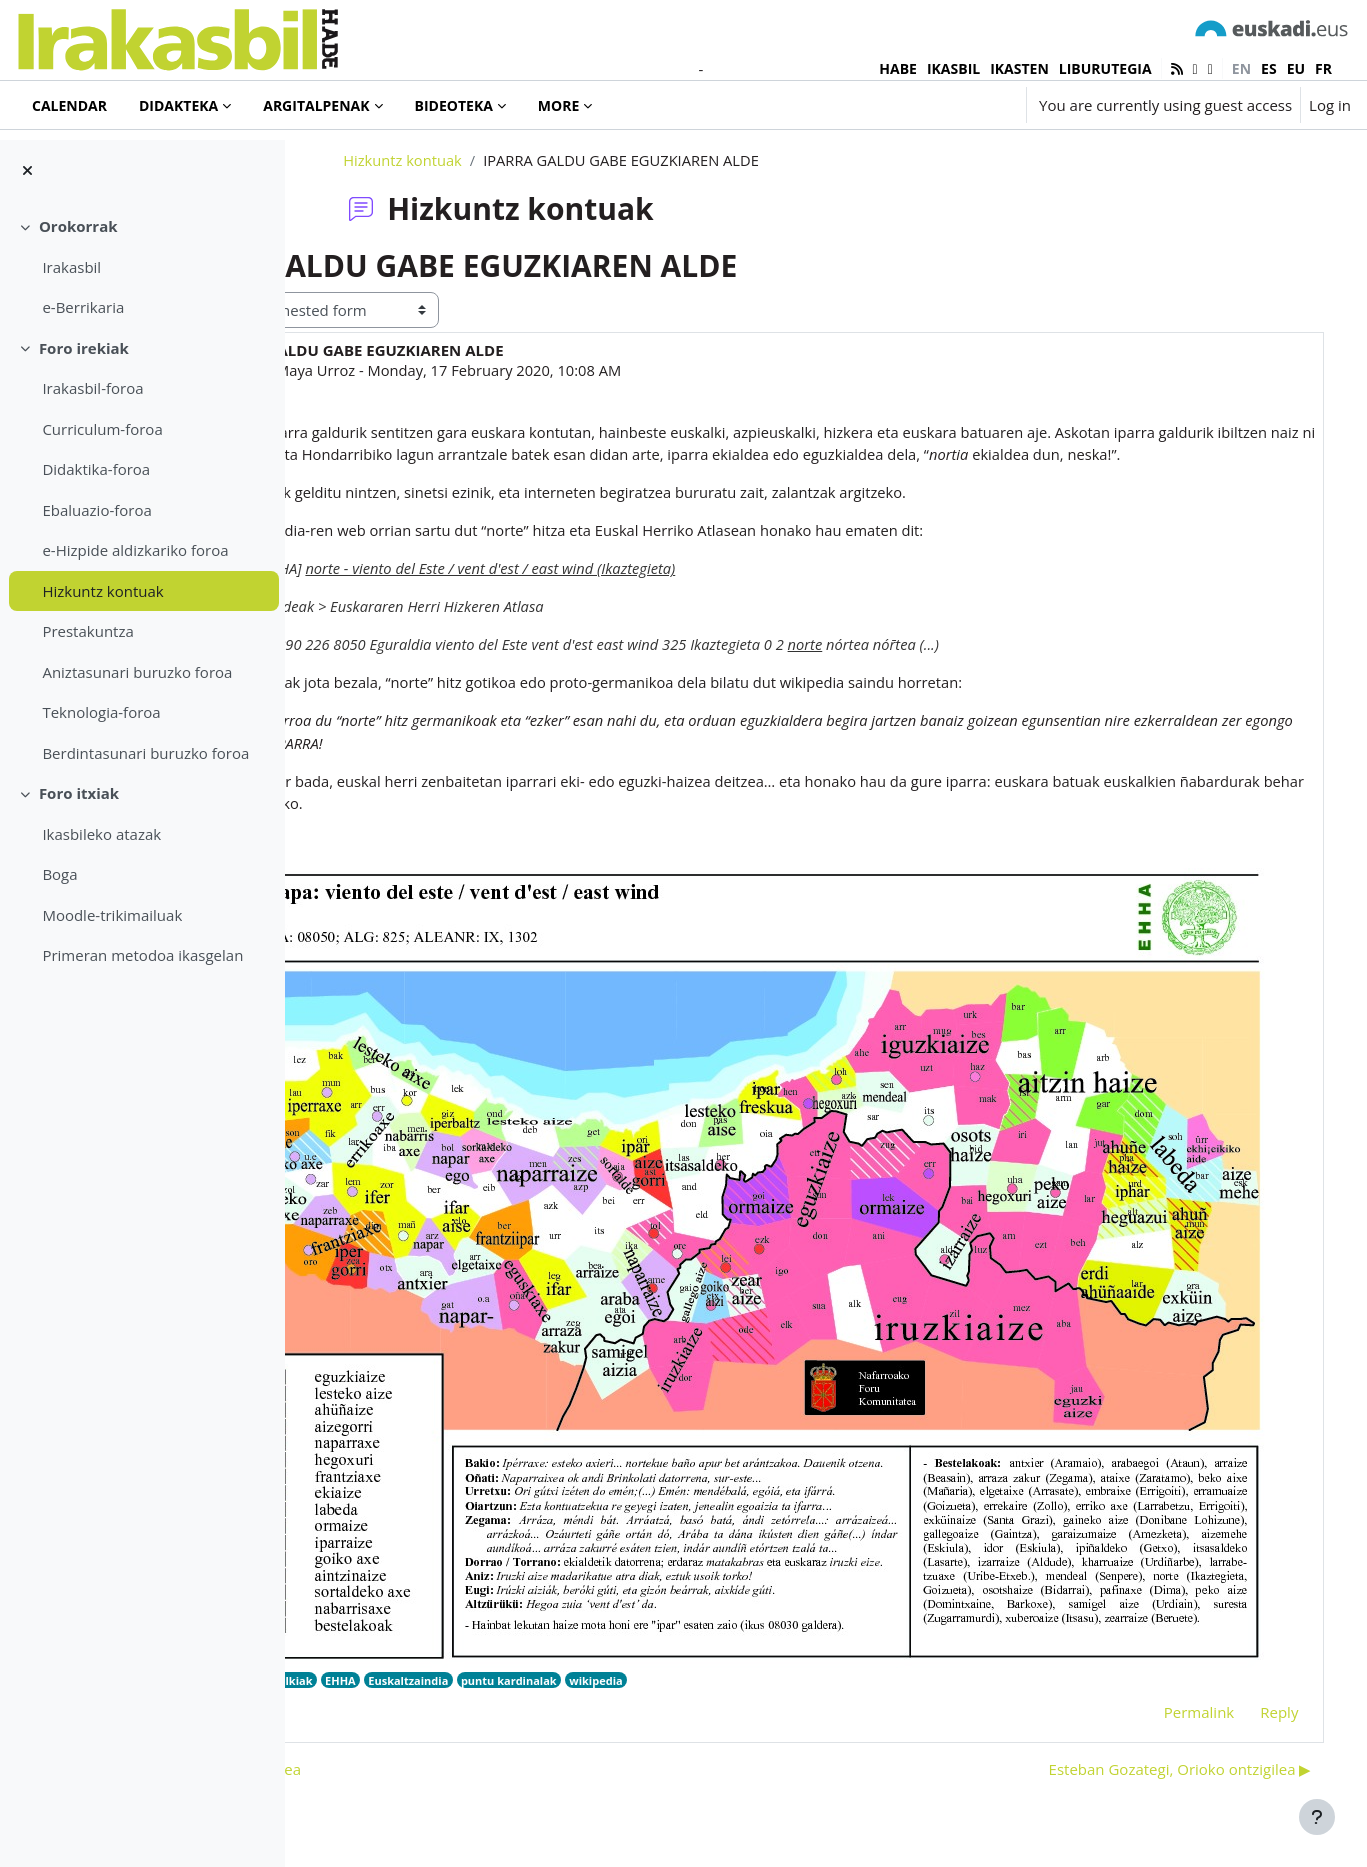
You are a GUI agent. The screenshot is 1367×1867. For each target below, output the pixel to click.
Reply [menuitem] (1251, 1666)
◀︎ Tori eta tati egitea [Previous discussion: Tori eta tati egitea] (408, 1723)
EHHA (521, 1633)
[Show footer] (1317, 1817)
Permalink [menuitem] (1170, 1666)
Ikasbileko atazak (101, 834)
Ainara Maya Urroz (472, 418)
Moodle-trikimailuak (112, 915)
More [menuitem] (558, 105)
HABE (898, 68)
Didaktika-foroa (96, 469)
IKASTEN (1019, 68)
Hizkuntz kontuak (102, 591)
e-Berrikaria (83, 307)
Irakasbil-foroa (92, 388)
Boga (59, 874)
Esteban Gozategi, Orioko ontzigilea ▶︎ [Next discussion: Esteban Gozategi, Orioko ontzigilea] (1151, 1723)
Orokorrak (78, 226)
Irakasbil (71, 267)
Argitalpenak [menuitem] (316, 105)
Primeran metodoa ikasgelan (142, 955)
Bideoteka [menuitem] (454, 105)
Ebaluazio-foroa (96, 510)
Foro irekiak (84, 348)
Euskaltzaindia (591, 1633)
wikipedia (783, 1633)
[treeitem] (142, 267)
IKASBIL (953, 68)
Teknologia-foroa (101, 712)
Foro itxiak (79, 793)
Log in (1330, 105)
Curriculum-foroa (102, 429)
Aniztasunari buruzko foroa (137, 672)
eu (1296, 68)
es (1269, 68)
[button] (951, 105)
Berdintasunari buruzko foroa (145, 753)
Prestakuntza (87, 631)
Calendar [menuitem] (69, 105)
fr (1323, 68)
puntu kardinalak (694, 1633)
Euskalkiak (462, 1633)
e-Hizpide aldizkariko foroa (135, 550)
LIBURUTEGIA (1105, 68)
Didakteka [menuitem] (178, 105)
